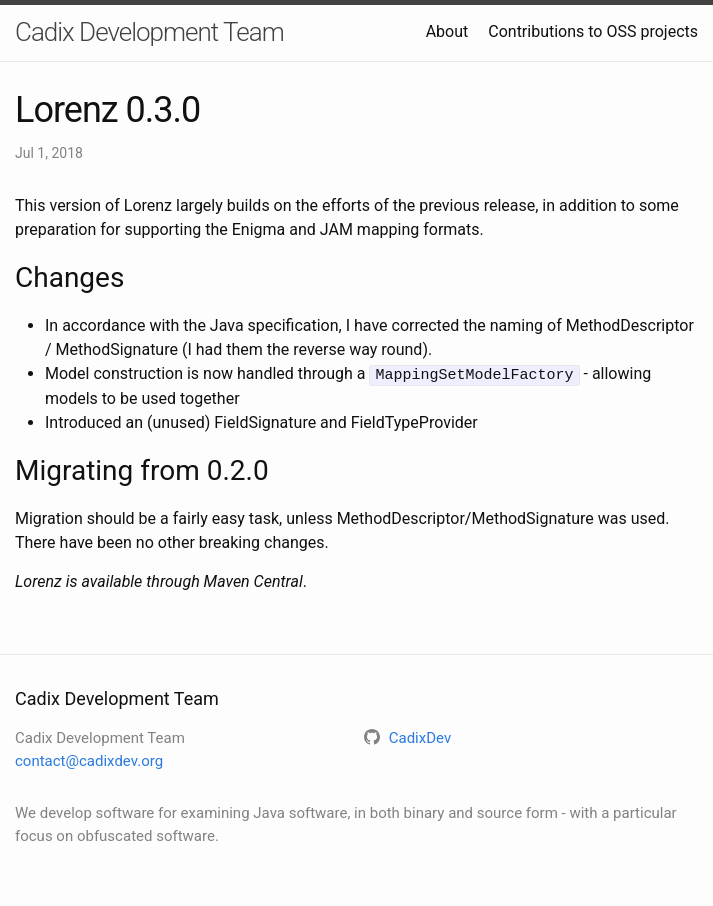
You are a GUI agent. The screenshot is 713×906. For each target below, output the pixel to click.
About (447, 31)
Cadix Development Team (149, 32)
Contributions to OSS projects (593, 31)
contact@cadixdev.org (89, 760)
